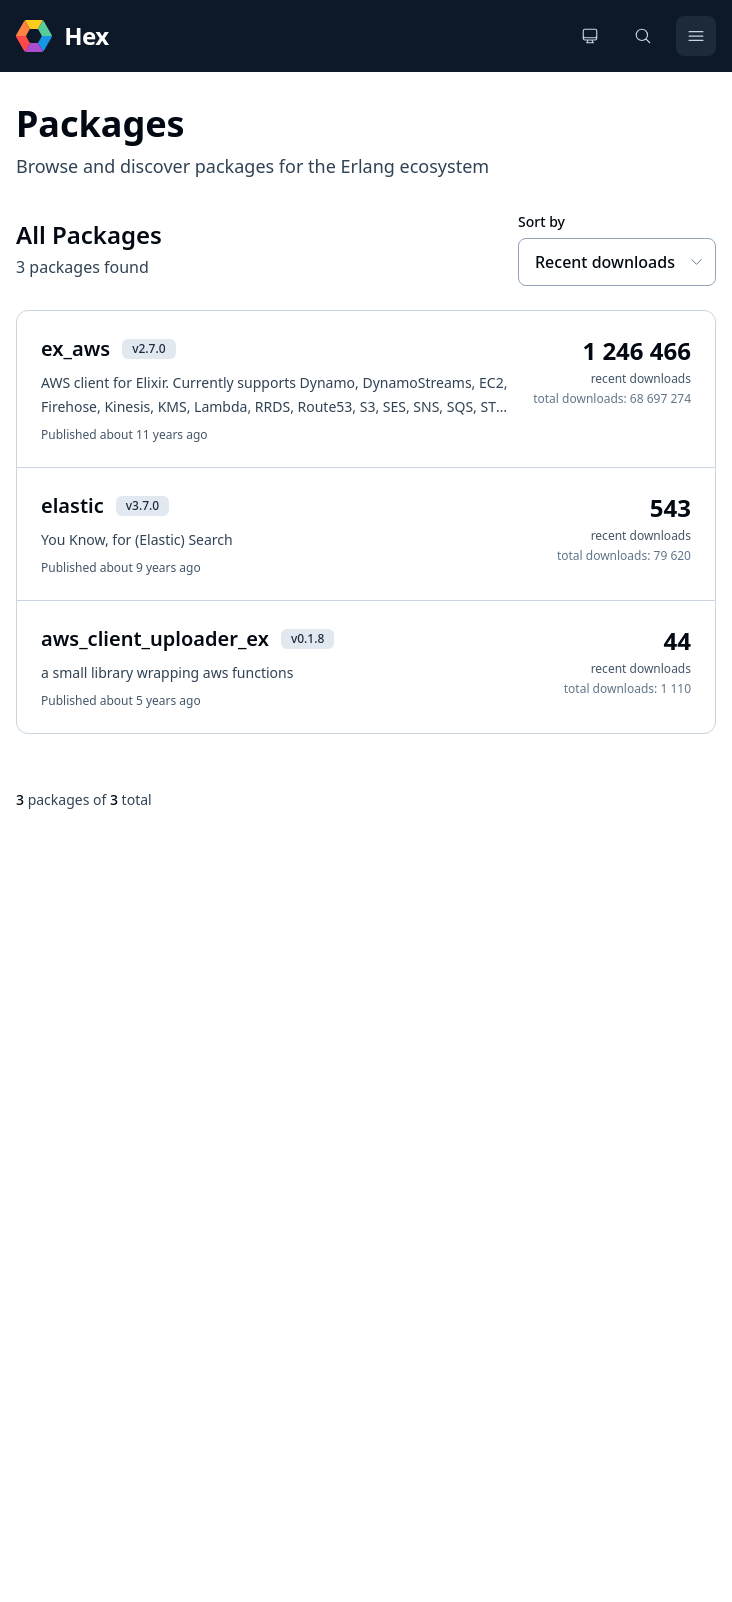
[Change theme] (590, 36)
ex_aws (75, 348)
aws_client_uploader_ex (155, 638)
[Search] (643, 36)
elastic (72, 505)
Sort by (541, 221)
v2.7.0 (148, 348)
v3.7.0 (142, 505)
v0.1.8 (307, 638)
